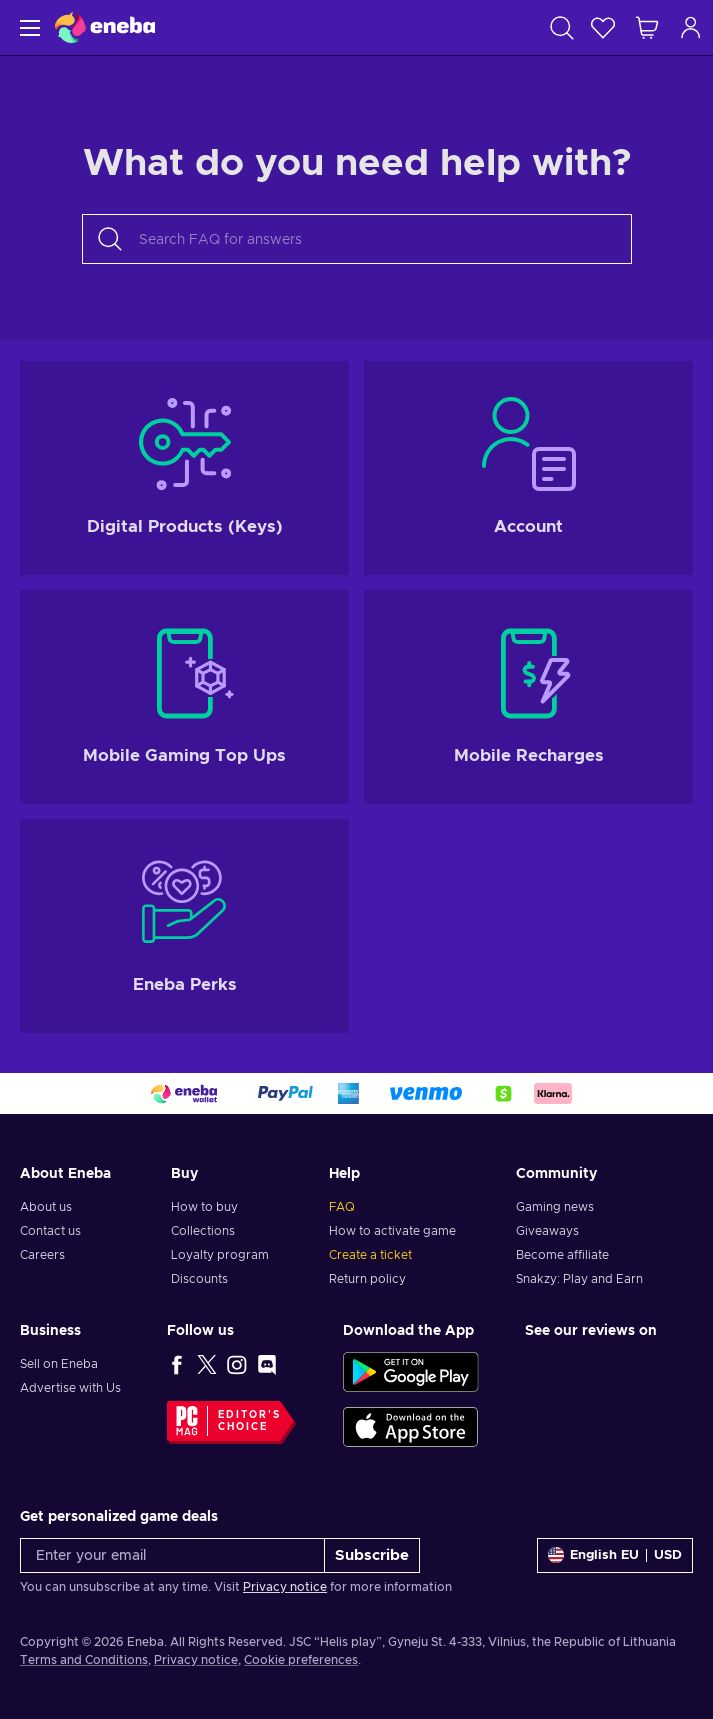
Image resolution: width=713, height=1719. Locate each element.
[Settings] (615, 1555)
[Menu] (27, 27)
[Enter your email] (172, 1555)
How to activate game (392, 1231)
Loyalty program (220, 1255)
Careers (42, 1255)
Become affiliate (562, 1255)
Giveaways (547, 1231)
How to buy (204, 1207)
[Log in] (691, 27)
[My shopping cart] (647, 27)
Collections (203, 1231)
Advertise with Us (70, 1388)
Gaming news (555, 1207)
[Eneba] (105, 27)
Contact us (50, 1231)
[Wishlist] (603, 27)
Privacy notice (285, 1587)
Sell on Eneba (59, 1364)
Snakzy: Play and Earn (579, 1279)
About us (46, 1207)
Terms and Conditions (84, 1660)
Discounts (199, 1279)
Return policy (367, 1279)
